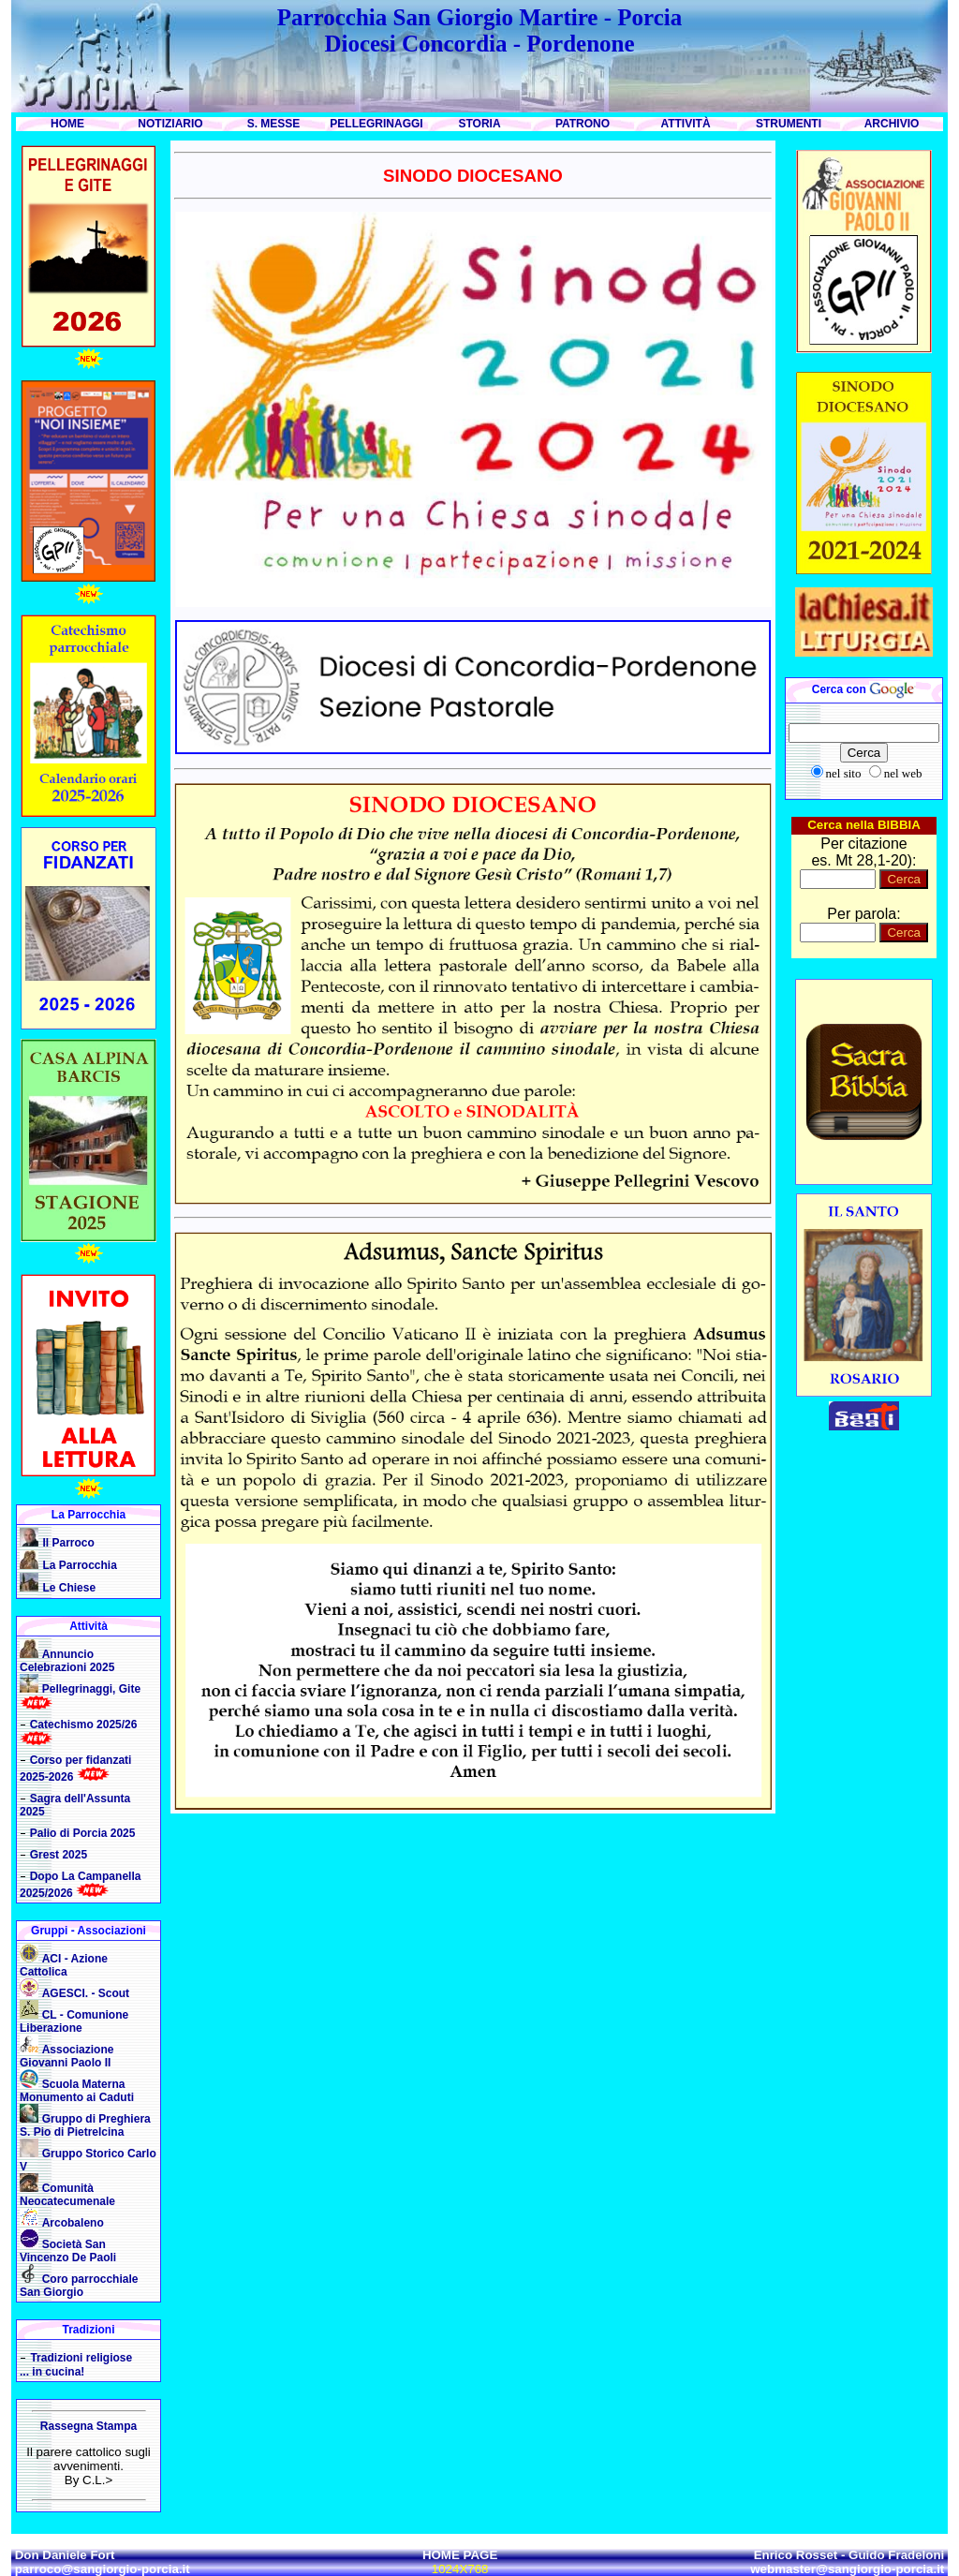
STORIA (479, 123)
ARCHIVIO (892, 123)
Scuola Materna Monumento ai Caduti (77, 2091)
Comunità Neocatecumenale (67, 2195)
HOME (67, 123)
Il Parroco (68, 1542)
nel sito (844, 773)
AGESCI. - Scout (85, 1993)
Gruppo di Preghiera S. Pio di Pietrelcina (85, 2125)
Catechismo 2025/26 (84, 1724)
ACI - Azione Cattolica (64, 1965)
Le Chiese (69, 1587)
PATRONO (582, 123)
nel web (903, 773)
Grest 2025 (58, 1854)
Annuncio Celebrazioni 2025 (67, 1661)
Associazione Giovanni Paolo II (66, 2056)
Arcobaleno (73, 2222)
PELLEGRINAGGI (376, 123)
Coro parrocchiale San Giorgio (79, 2286)
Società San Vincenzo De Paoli (68, 2251)
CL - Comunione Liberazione (74, 2021)
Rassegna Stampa (88, 2426)
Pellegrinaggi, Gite (91, 1688)
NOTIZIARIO (170, 123)
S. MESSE (274, 123)
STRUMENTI (788, 123)
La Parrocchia (79, 1565)
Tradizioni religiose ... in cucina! (76, 2364)
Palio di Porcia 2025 (83, 1833)
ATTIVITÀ (685, 123)
